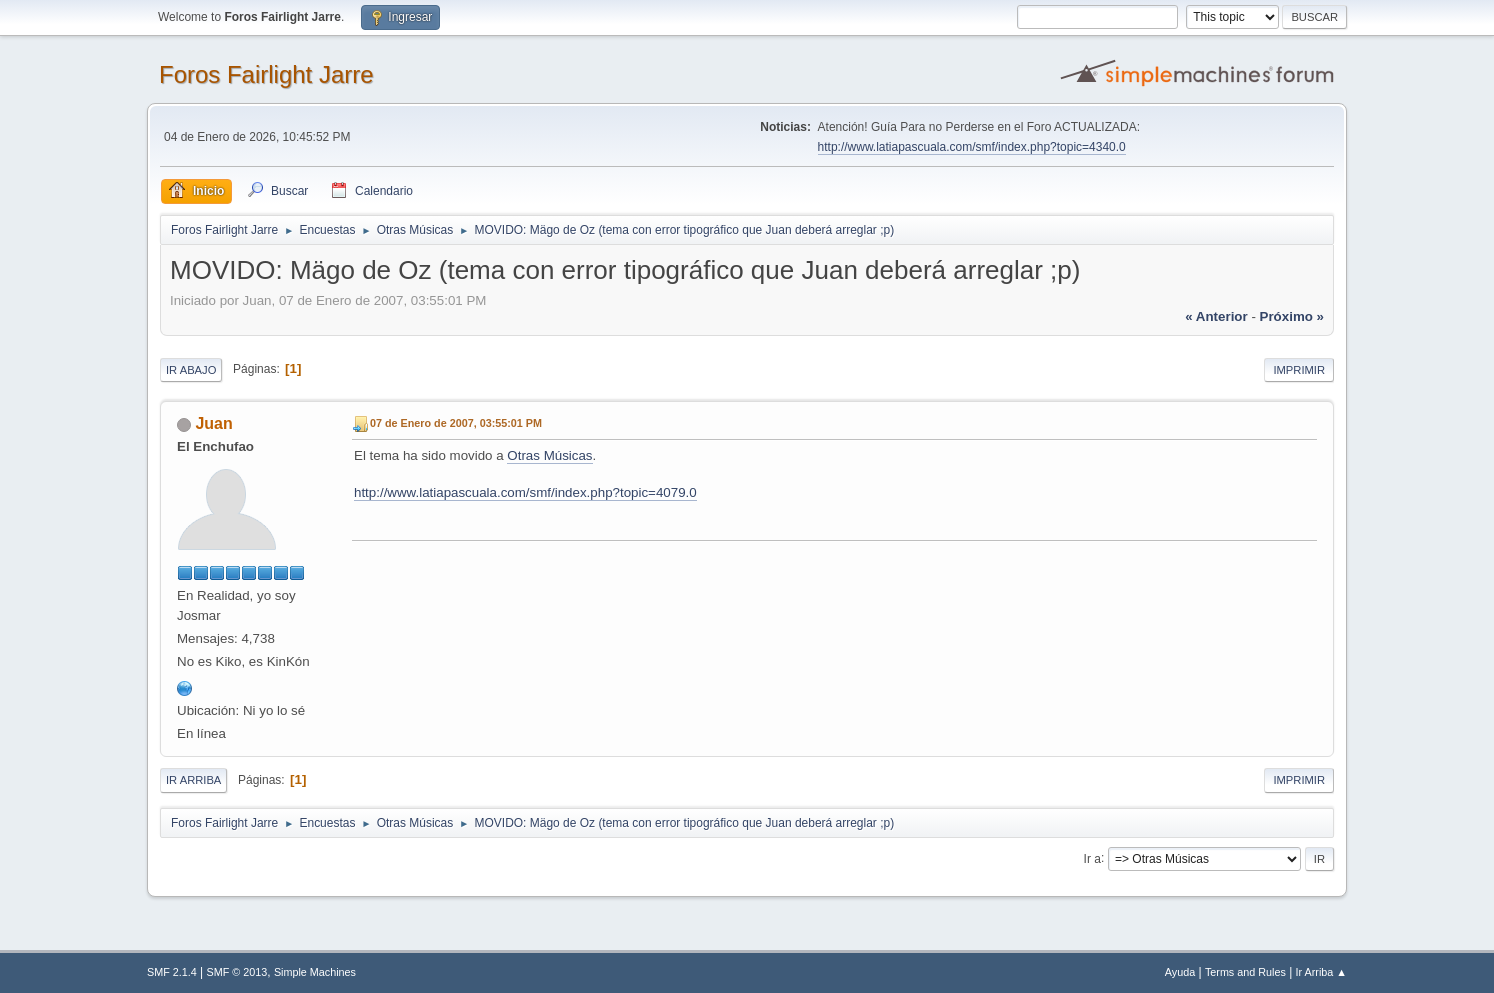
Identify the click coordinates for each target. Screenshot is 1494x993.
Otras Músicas (549, 455)
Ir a (1092, 858)
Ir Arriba (193, 780)
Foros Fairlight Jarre (266, 74)
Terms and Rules (1245, 972)
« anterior (1216, 316)
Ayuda (1180, 972)
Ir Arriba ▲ (1321, 972)
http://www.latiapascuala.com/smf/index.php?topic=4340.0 (972, 147)
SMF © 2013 (237, 972)
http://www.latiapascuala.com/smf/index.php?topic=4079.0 (525, 492)
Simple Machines (315, 972)
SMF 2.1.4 (172, 972)
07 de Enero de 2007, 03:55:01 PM (456, 423)
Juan (213, 423)
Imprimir (1299, 370)
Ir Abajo (191, 370)
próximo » (1292, 316)
